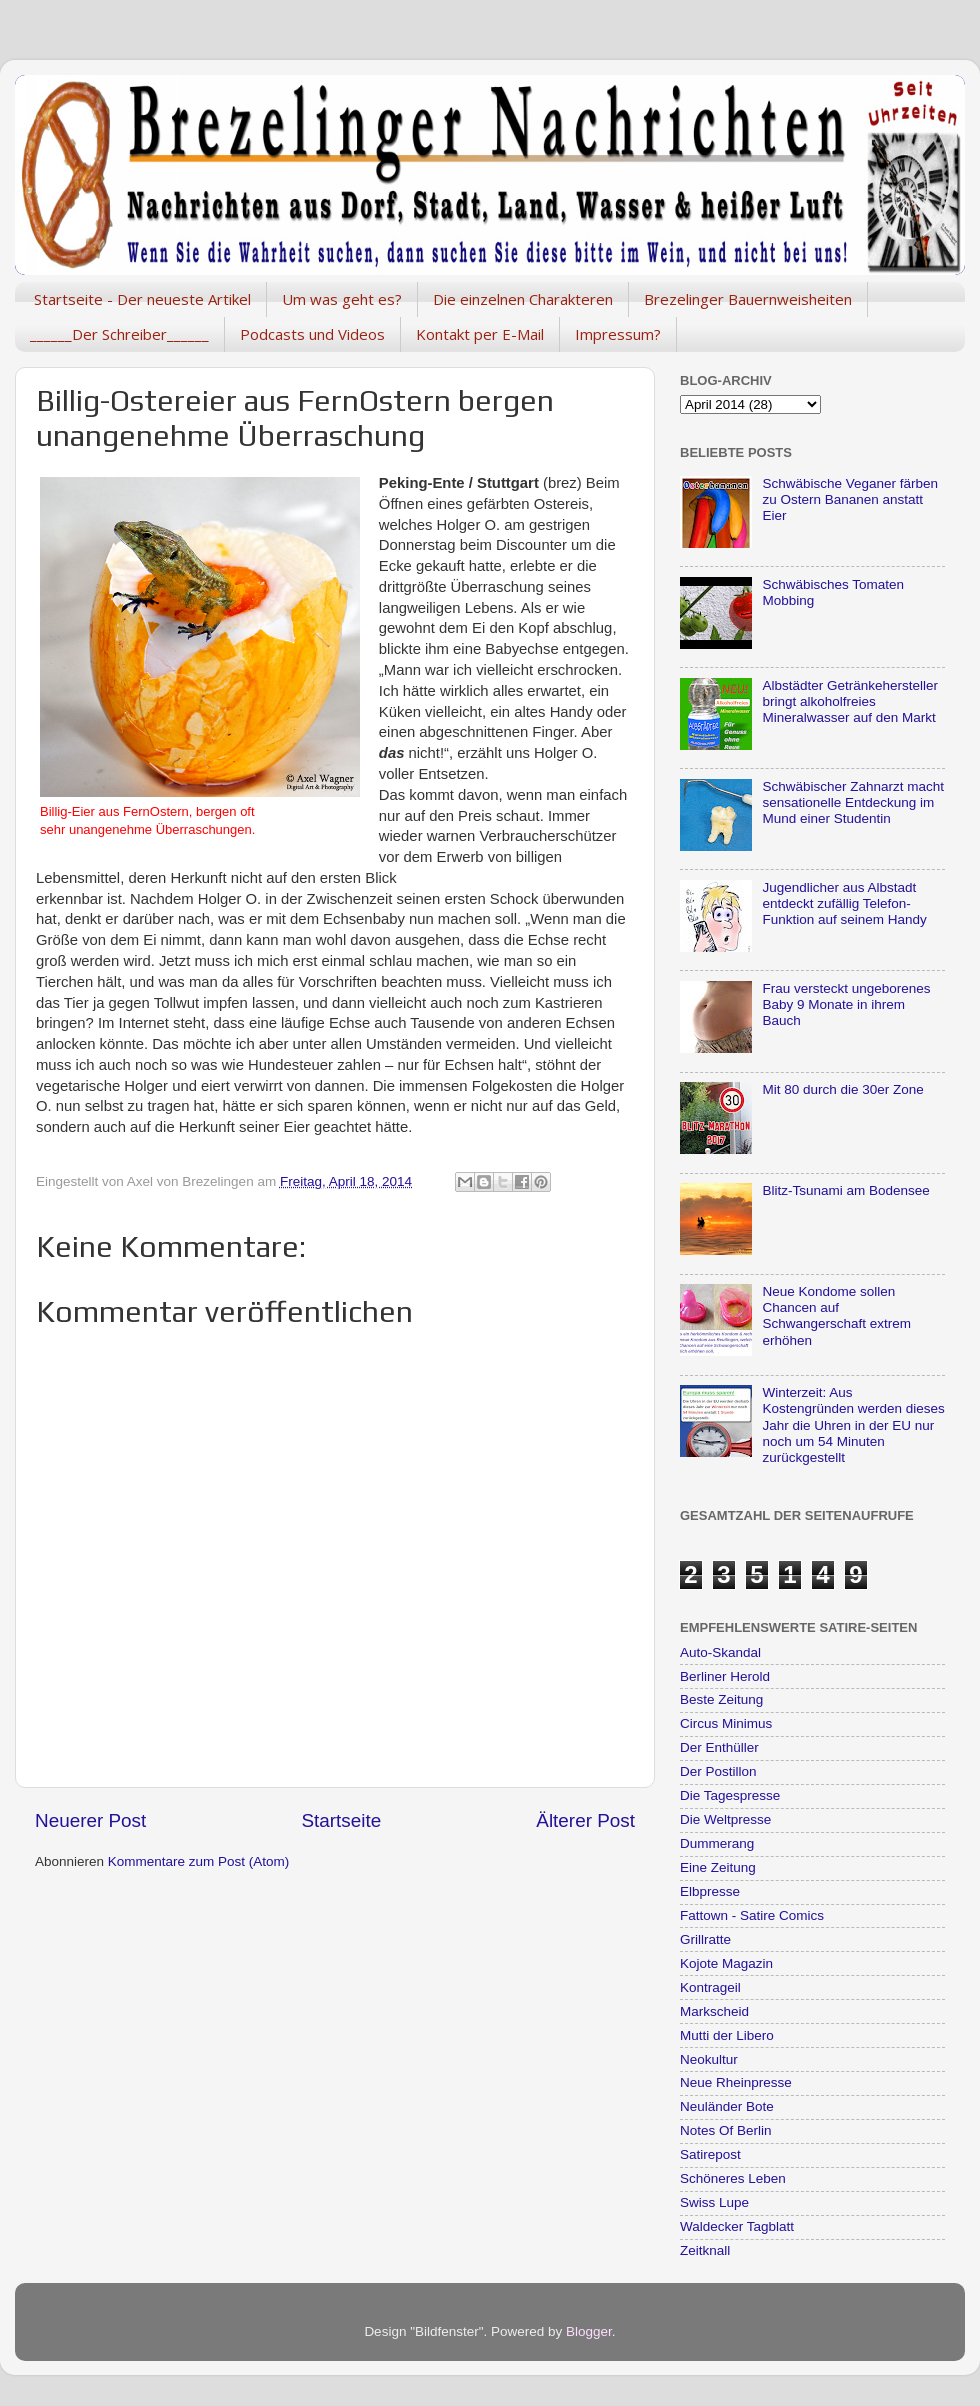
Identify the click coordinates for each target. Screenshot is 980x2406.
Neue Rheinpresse (736, 2082)
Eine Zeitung (718, 1867)
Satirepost (710, 2154)
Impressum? (618, 334)
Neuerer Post (90, 1820)
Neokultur (709, 2059)
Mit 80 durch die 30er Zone (842, 1089)
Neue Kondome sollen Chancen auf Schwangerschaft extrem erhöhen (836, 1316)
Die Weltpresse (725, 1819)
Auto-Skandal (720, 1652)
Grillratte (705, 1939)
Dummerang (717, 1843)
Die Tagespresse (730, 1795)
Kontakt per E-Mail (480, 334)
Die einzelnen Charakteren (523, 299)
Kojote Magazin (726, 1963)
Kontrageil (710, 1987)
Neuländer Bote (727, 2106)
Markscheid (714, 2011)
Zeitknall (705, 2250)
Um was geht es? (342, 299)
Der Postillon (718, 1771)
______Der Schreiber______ (119, 334)
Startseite (341, 1820)
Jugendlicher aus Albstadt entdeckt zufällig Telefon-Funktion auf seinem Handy (844, 903)
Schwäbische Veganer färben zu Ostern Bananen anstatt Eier (850, 499)
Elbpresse (710, 1891)
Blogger (589, 2331)
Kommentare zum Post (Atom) (199, 1861)
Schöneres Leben (733, 2178)
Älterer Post (585, 1820)
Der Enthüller (719, 1747)
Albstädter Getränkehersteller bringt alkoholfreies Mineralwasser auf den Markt (850, 701)
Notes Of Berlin (726, 2130)
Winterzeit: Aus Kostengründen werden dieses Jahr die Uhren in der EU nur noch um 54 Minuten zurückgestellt (853, 1425)
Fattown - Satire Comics (752, 1915)
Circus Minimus (726, 1723)
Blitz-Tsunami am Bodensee (845, 1190)
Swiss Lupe (714, 2202)
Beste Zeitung (721, 1699)
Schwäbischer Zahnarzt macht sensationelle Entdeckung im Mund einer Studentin (853, 802)
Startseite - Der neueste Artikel (142, 299)
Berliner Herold (725, 1676)
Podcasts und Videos (312, 334)
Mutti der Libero (727, 2035)
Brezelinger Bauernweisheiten (748, 299)
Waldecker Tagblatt (737, 2226)
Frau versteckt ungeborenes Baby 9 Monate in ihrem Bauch (846, 1004)
